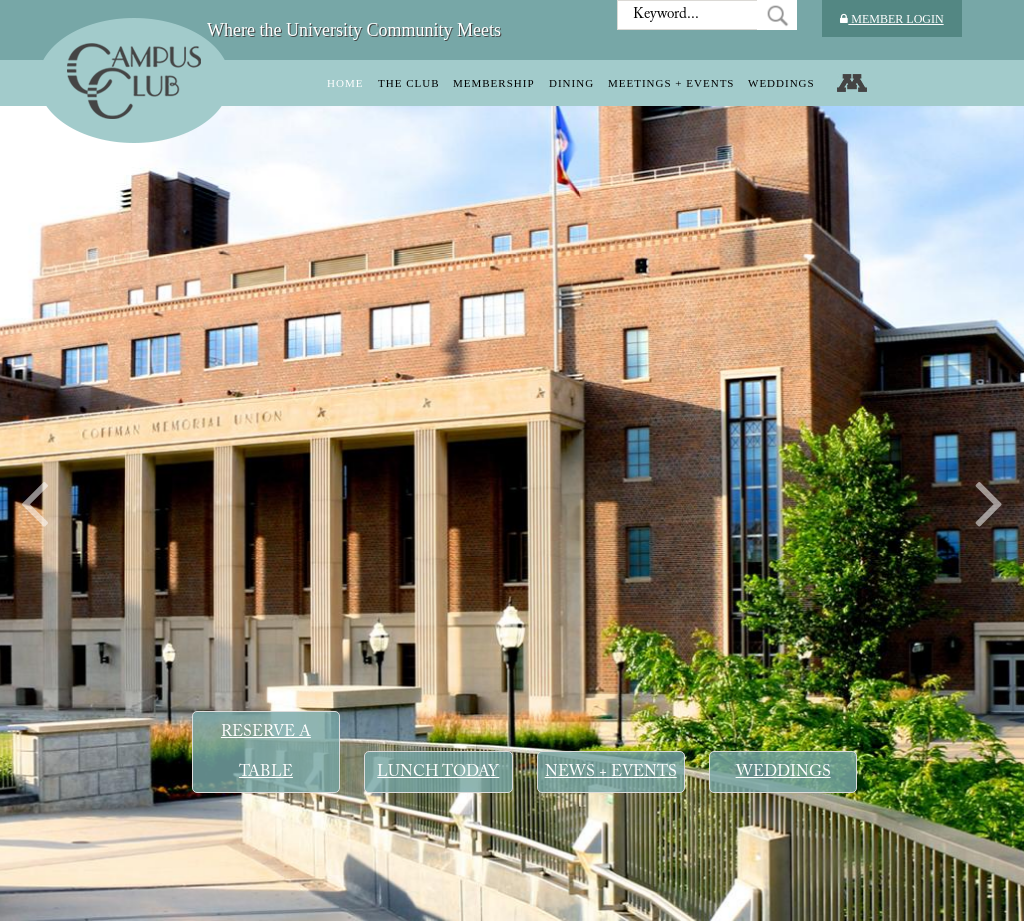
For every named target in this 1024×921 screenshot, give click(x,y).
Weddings (783, 772)
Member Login (891, 19)
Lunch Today (438, 772)
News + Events (611, 772)
